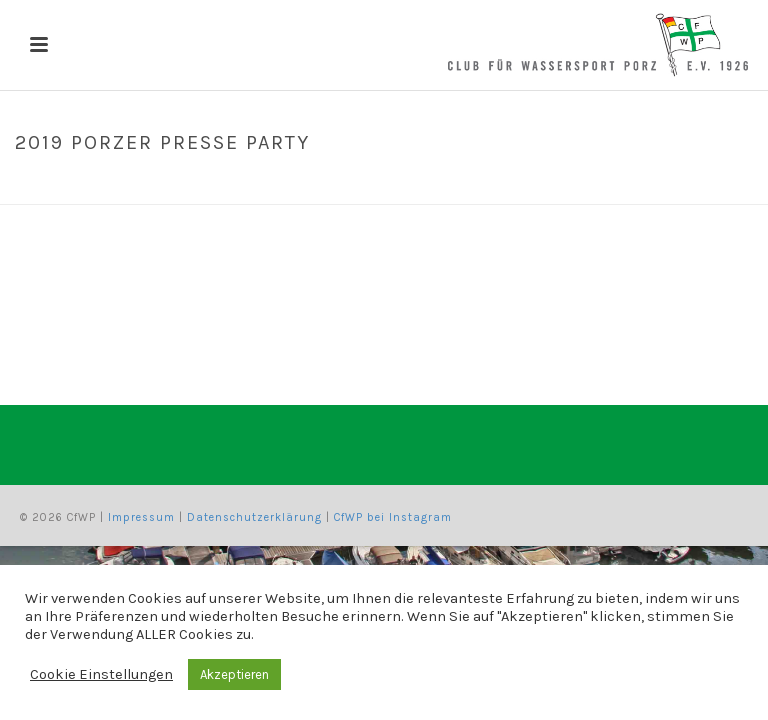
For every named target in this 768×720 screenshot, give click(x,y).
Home (539, 185)
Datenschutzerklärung (254, 517)
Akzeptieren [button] (234, 674)
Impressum (141, 517)
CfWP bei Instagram (393, 517)
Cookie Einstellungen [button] (101, 674)
